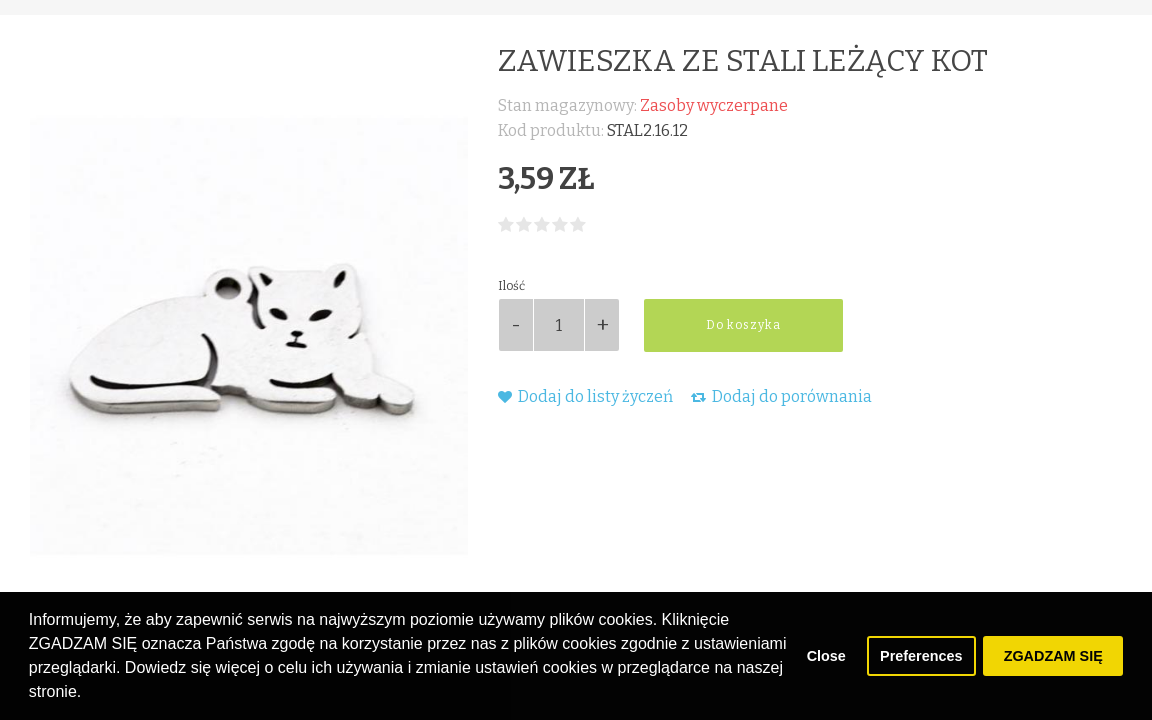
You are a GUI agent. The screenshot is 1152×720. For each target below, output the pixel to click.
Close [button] (826, 656)
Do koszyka (743, 325)
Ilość (511, 286)
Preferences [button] (921, 656)
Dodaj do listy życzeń (585, 396)
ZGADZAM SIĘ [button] (1053, 656)
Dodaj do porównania (781, 396)
